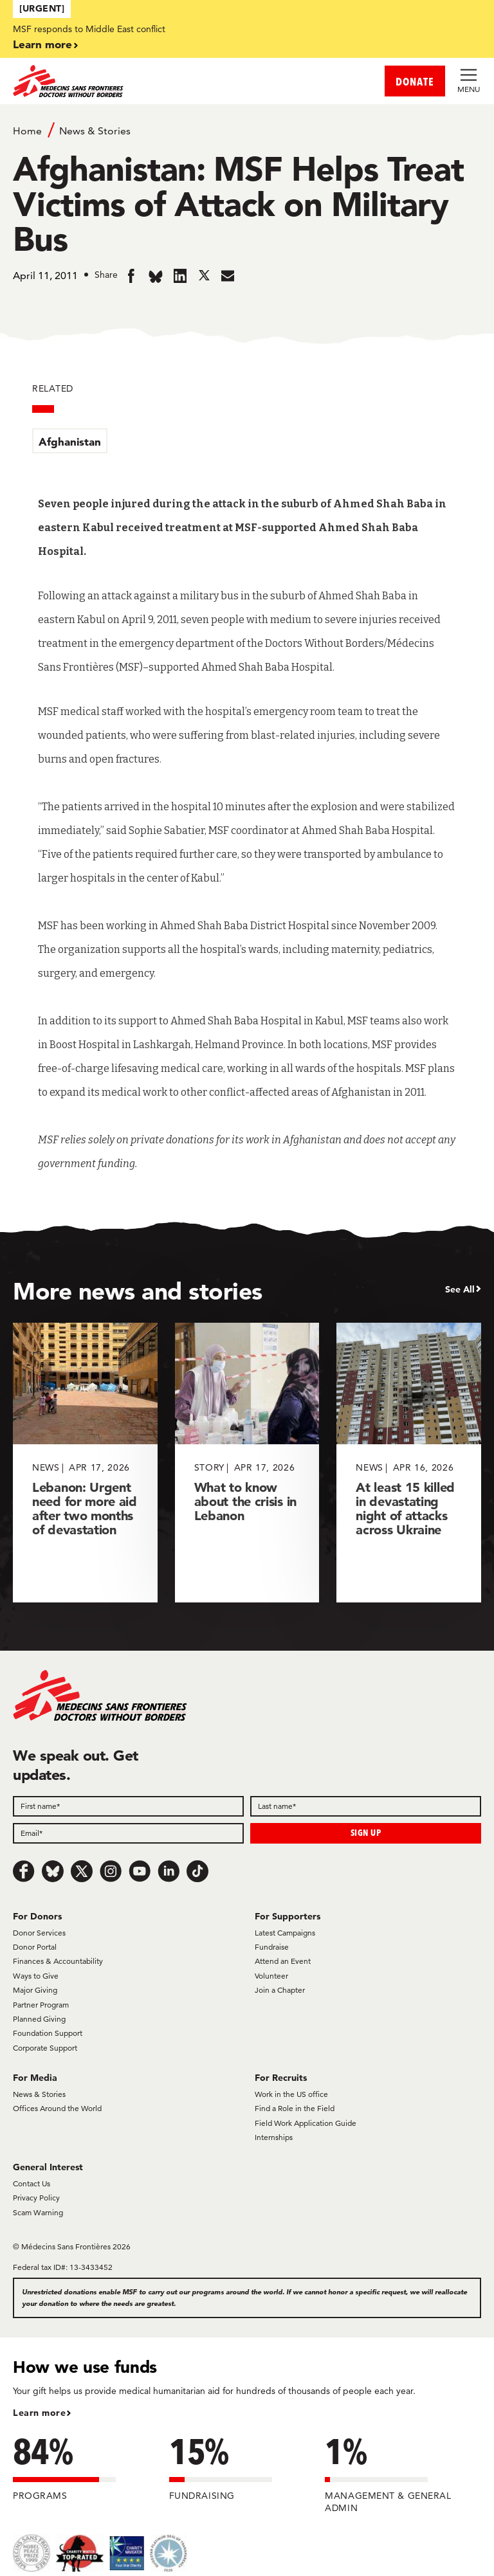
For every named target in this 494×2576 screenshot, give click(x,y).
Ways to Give (36, 1976)
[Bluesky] (53, 1871)
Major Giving (35, 1990)
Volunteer (271, 1976)
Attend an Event (283, 1961)
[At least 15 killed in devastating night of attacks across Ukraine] (408, 1462)
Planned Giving (39, 2019)
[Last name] (365, 1806)
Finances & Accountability (58, 1961)
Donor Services (39, 1932)
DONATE (415, 81)
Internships (274, 2137)
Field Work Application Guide (305, 2123)
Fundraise (272, 1947)
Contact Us (31, 2183)
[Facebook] (24, 1871)
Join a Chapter (280, 1990)
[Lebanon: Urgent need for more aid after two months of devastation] (85, 1462)
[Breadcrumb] (247, 130)
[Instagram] (111, 1871)
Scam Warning (38, 2212)
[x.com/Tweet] (82, 1871)
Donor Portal (35, 1947)
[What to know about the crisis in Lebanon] (247, 1462)
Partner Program (41, 2004)
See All (460, 1289)
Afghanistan (70, 441)
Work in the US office (291, 2094)
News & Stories (95, 131)
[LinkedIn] (168, 1871)
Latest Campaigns (285, 1932)
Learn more (42, 44)
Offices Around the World (57, 2108)
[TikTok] (197, 1871)
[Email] (128, 1833)
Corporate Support (45, 2048)
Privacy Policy (36, 2197)
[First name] (128, 1806)
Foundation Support (47, 2033)
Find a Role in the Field (294, 2108)
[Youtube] (140, 1871)
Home (27, 131)
